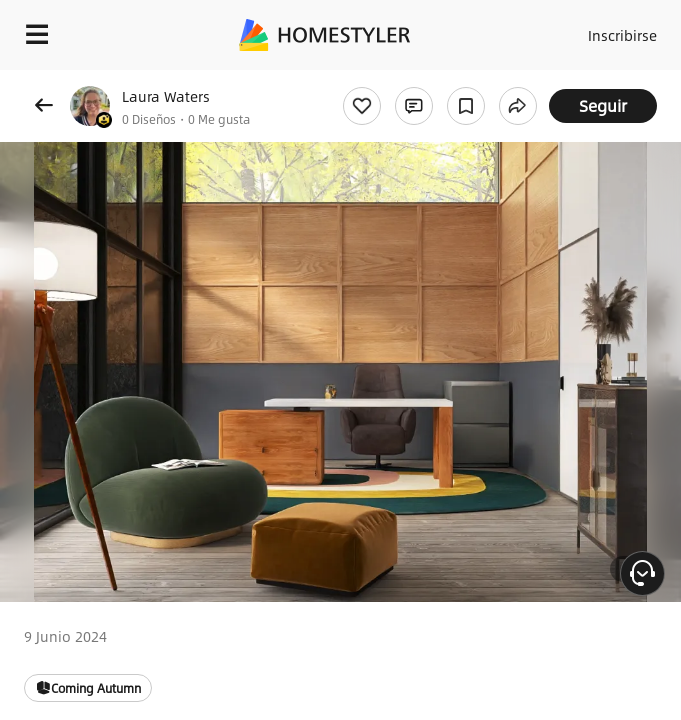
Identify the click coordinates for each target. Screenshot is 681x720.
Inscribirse (622, 35)
